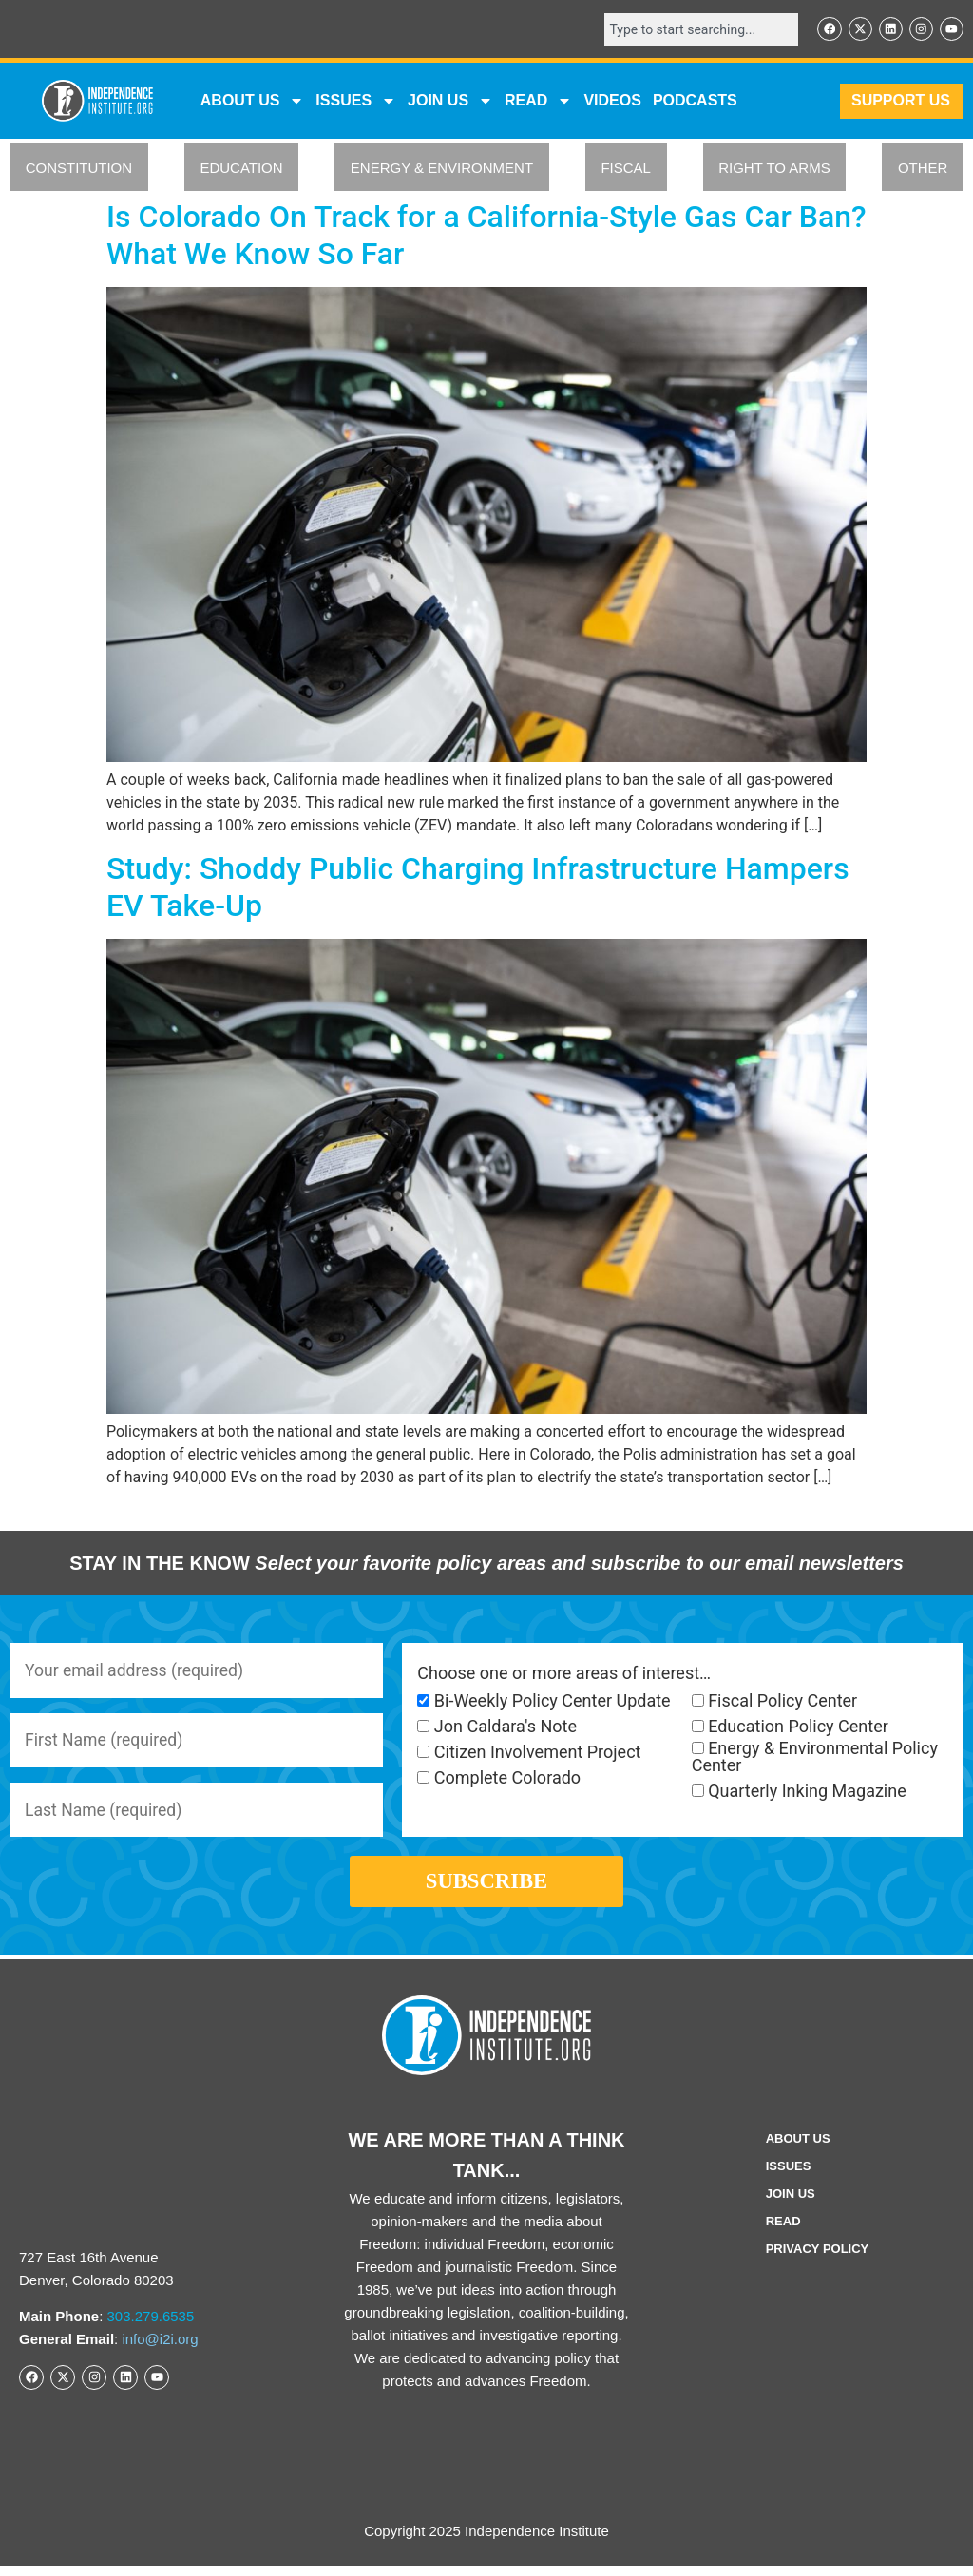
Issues (355, 102)
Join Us (790, 2204)
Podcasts (695, 101)
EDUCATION (241, 169)
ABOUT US (252, 102)
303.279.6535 (151, 2326)
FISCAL (626, 169)
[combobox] (697, 29)
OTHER (923, 169)
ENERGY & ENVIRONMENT (442, 169)
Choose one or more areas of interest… (564, 1674)
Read (783, 2231)
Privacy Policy (817, 2259)
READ (538, 102)
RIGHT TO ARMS (774, 169)
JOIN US (450, 102)
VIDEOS (611, 101)
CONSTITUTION (79, 169)
